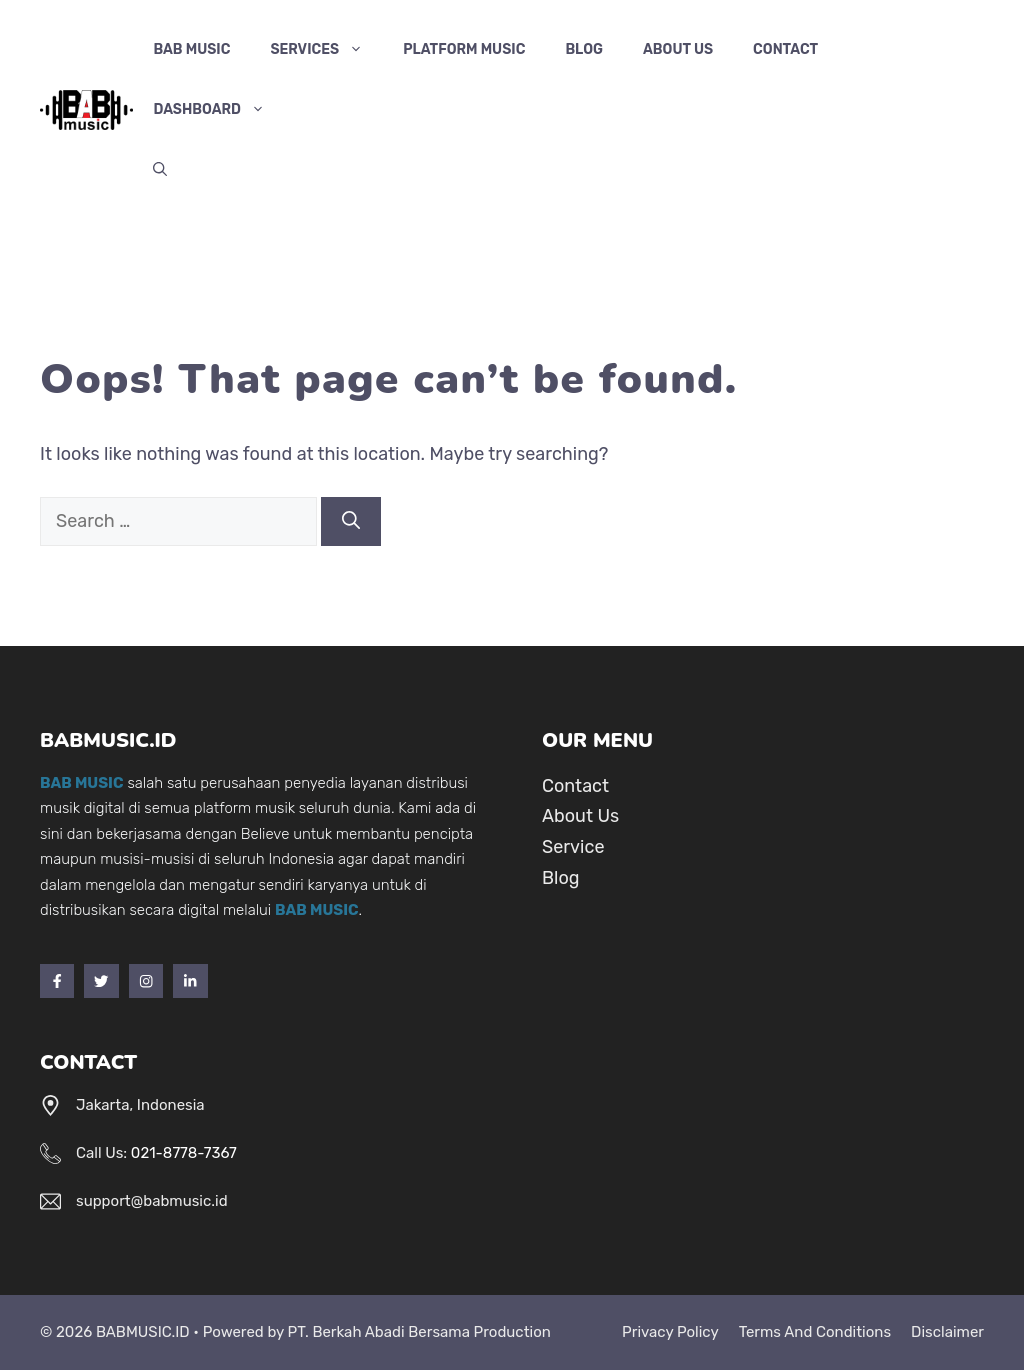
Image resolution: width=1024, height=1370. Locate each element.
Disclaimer (947, 1332)
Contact (785, 49)
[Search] (351, 521)
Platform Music (464, 49)
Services (326, 50)
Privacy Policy (670, 1332)
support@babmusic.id (152, 1201)
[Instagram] (146, 981)
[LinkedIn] (190, 981)
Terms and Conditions (815, 1332)
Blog (584, 49)
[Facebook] (57, 981)
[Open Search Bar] (160, 170)
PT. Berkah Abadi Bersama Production (419, 1332)
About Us (678, 49)
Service (573, 847)
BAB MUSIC (191, 49)
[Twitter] (101, 981)
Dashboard (219, 110)
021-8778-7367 (184, 1153)
